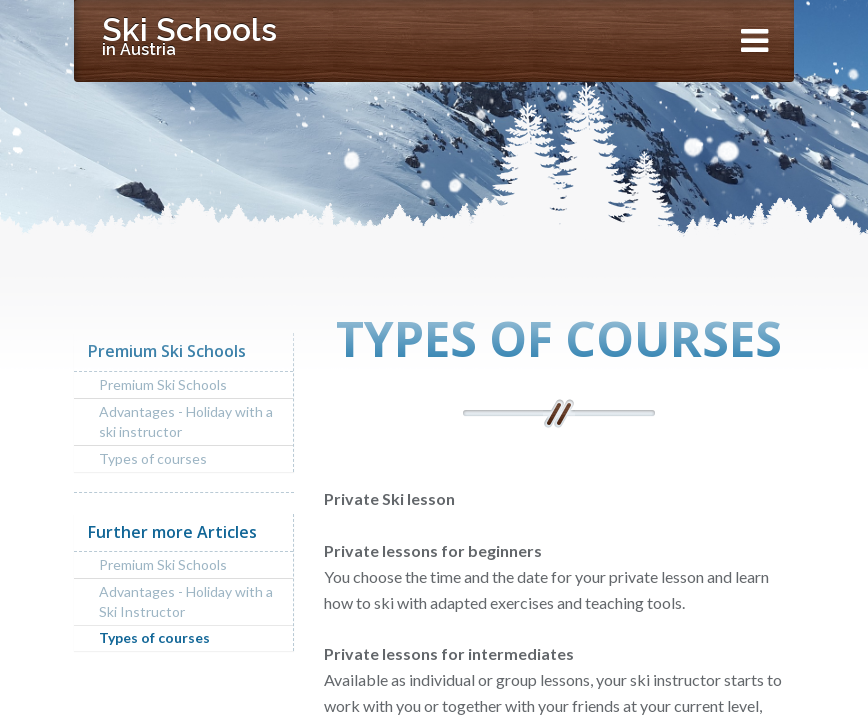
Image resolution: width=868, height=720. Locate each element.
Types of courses (153, 458)
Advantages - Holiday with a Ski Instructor (186, 601)
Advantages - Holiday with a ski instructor (186, 421)
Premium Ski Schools (163, 384)
